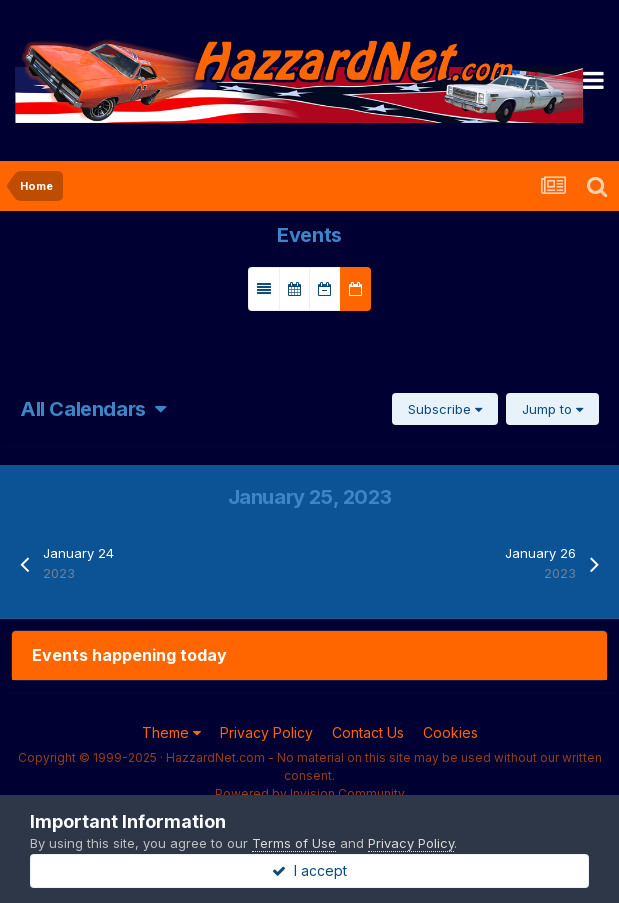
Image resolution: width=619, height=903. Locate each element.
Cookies (450, 732)
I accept (309, 870)
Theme (171, 732)
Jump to (552, 409)
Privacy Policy (266, 732)
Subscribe (445, 409)
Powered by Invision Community (310, 793)
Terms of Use (294, 843)
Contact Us (368, 732)
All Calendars (93, 409)
